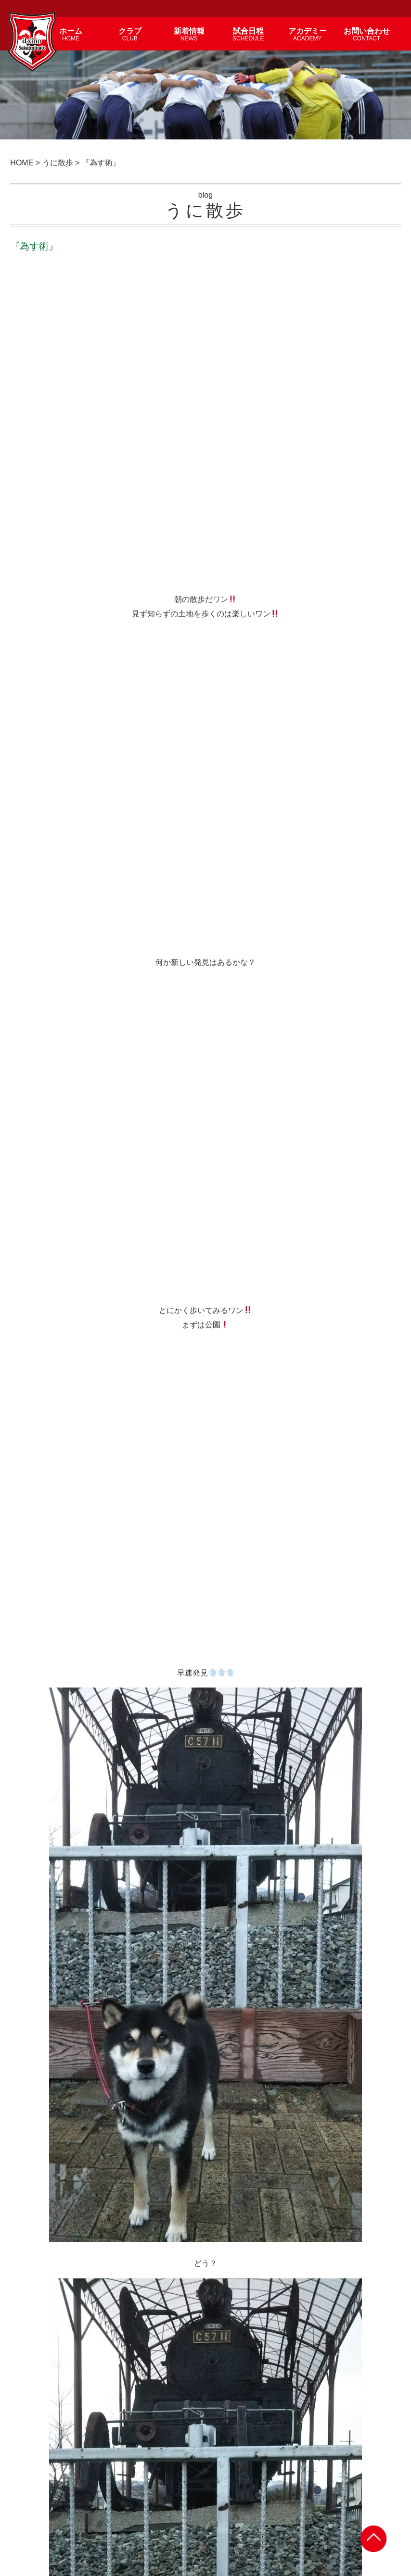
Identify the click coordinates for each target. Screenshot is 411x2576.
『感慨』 (44, 2140)
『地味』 (231, 1805)
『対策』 (231, 2028)
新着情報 (134, 2509)
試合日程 (252, 2509)
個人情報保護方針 (338, 2509)
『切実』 (231, 1916)
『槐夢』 (231, 2140)
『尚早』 (44, 2251)
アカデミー (218, 2509)
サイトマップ (387, 2509)
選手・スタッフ (174, 2509)
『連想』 (44, 1916)
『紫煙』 (44, 1805)
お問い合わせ (289, 2509)
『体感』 (231, 2363)
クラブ (106, 2509)
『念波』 (231, 2251)
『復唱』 (44, 2028)
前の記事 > (377, 1660)
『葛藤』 (44, 2363)
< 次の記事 (34, 1660)
